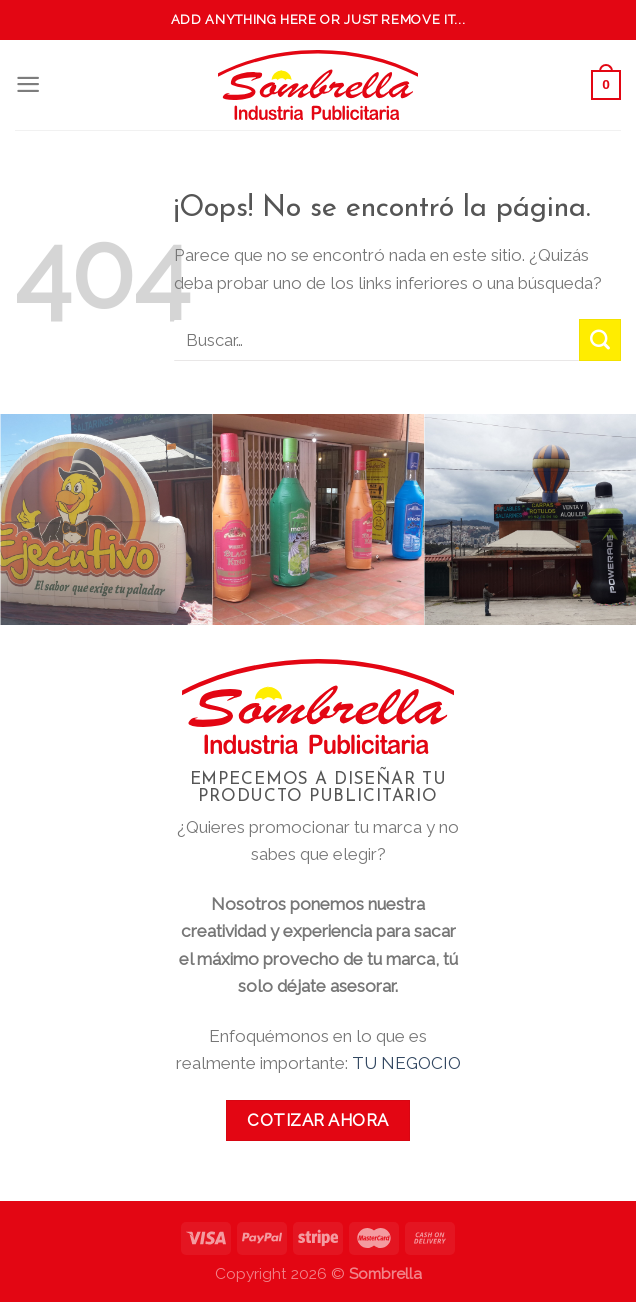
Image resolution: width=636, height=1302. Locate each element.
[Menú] (28, 84)
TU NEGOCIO (406, 1063)
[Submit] (600, 340)
